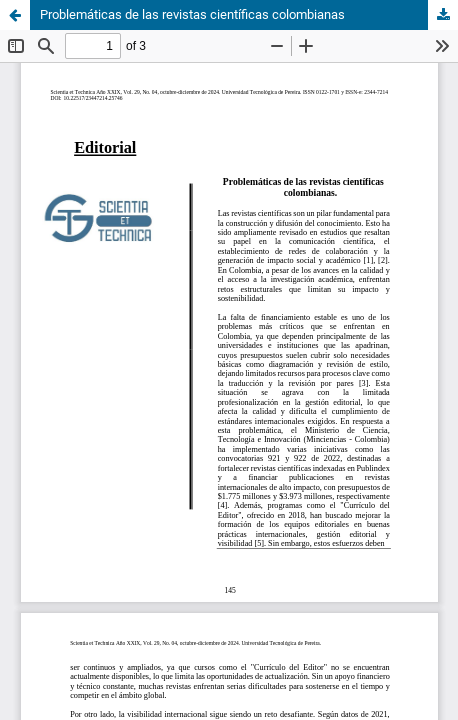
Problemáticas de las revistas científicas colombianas (192, 14)
